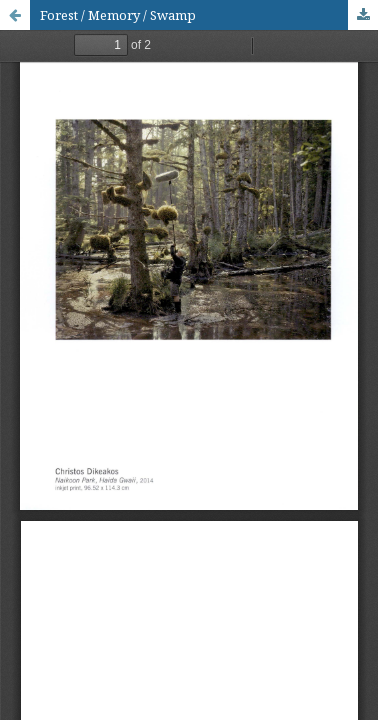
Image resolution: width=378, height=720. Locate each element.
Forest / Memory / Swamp (118, 15)
